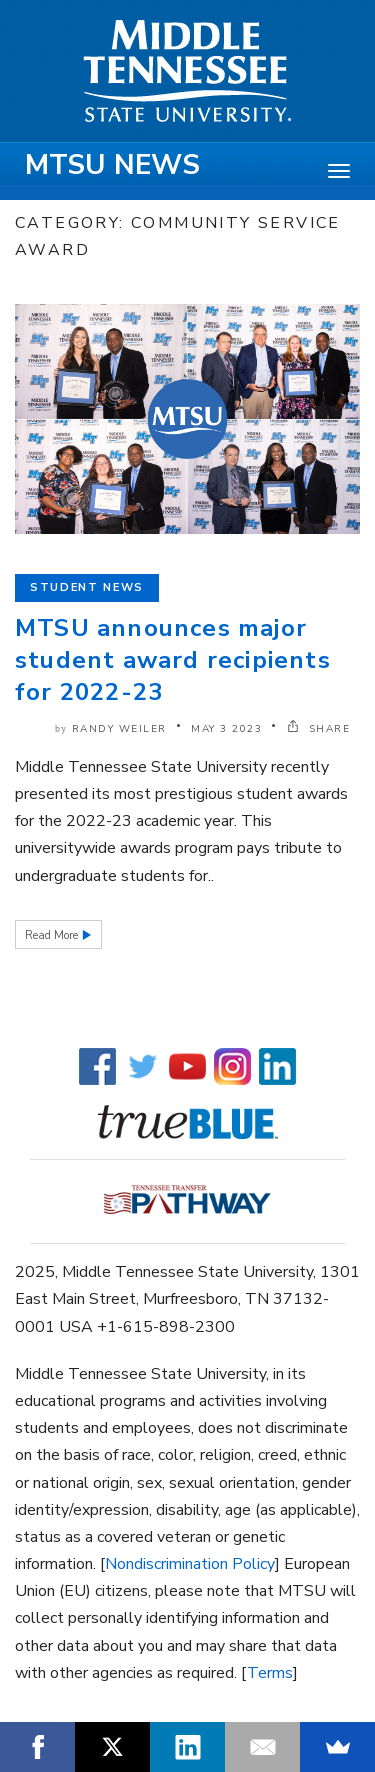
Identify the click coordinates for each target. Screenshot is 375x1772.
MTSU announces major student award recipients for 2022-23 (173, 660)
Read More (53, 935)
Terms (270, 1673)
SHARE (319, 729)
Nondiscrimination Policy (190, 1564)
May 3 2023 (226, 729)
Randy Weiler (119, 729)
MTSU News (112, 165)
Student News (87, 587)
